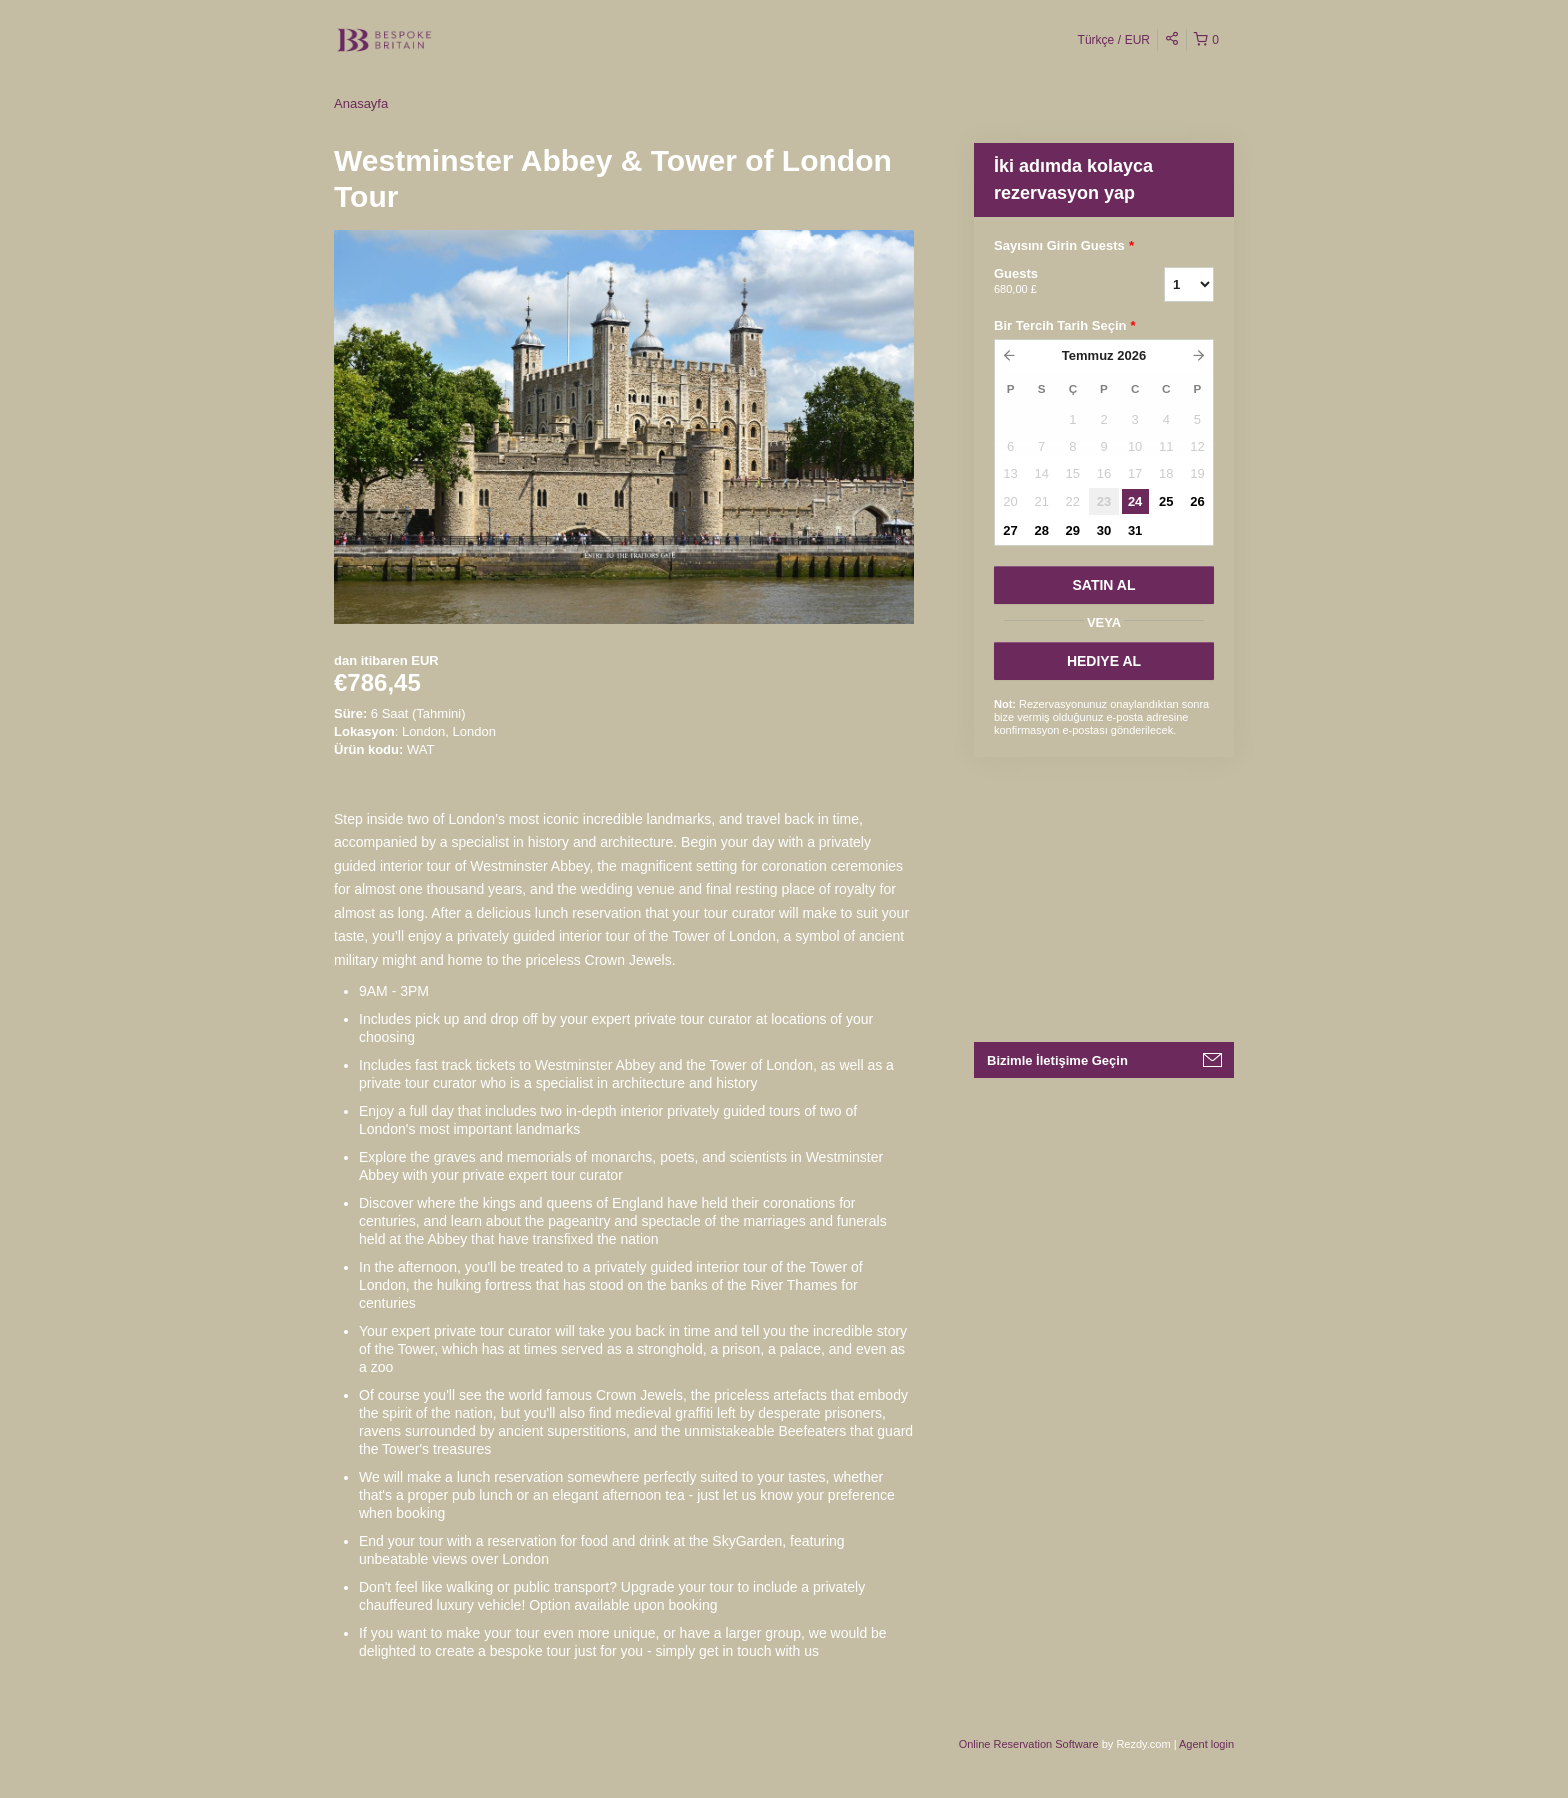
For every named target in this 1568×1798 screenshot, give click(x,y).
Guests (1054, 282)
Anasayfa (361, 103)
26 (1197, 501)
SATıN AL (1104, 585)
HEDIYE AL (1104, 661)
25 (1166, 501)
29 (1073, 530)
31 (1135, 530)
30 (1104, 530)
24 (1135, 501)
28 (1041, 530)
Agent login (1206, 1744)
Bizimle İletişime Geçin (1057, 1060)
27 (1010, 530)
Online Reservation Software (1029, 1744)
